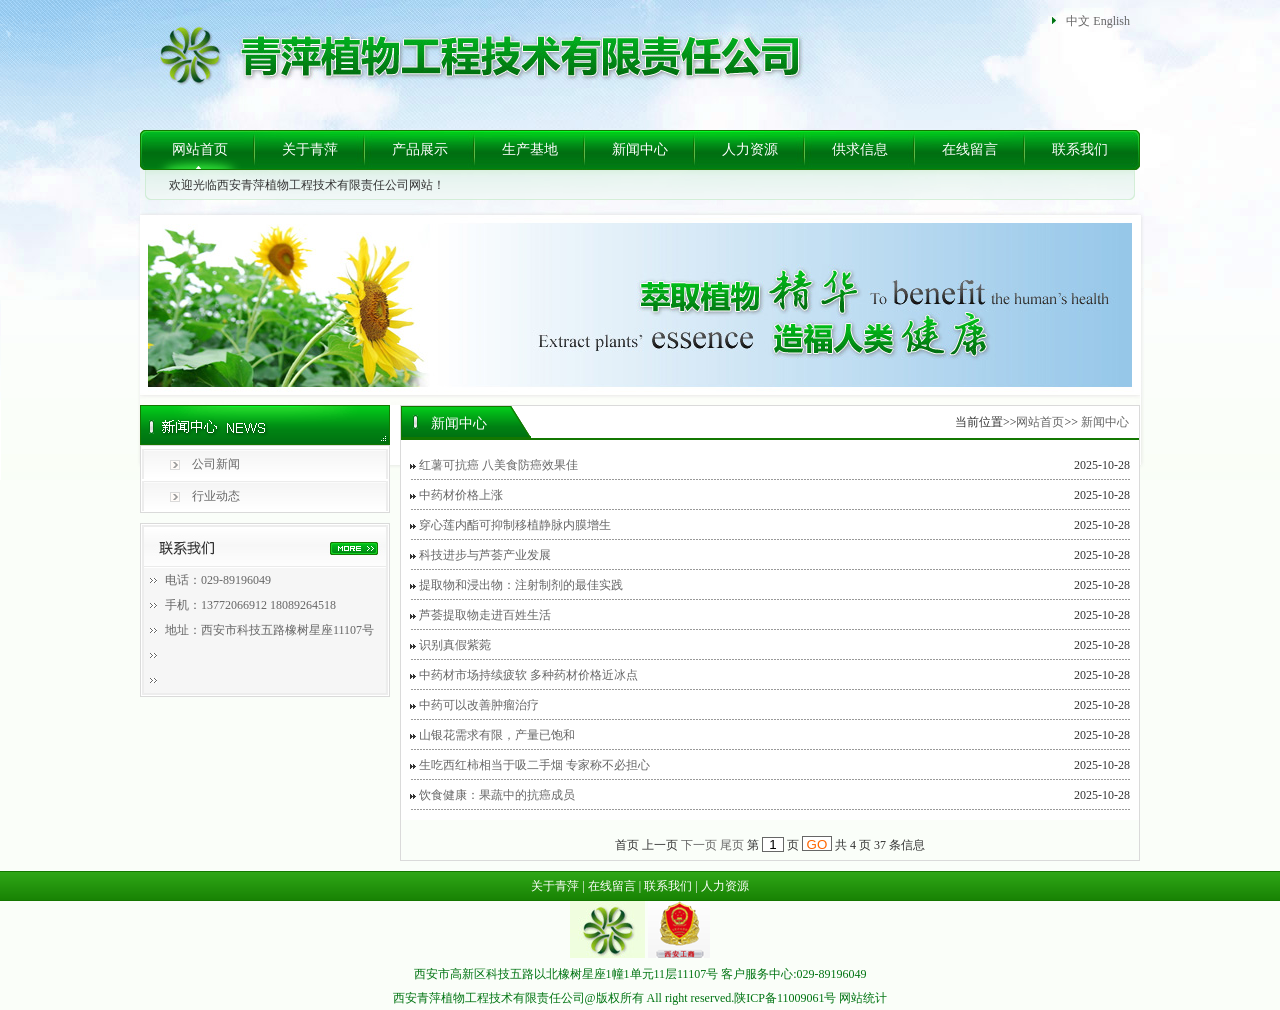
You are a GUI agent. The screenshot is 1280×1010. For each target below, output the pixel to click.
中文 (1078, 21)
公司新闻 (216, 464)
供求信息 (860, 149)
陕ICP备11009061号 (785, 998)
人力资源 (750, 149)
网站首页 (200, 149)
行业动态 (216, 496)
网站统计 (863, 998)
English (1111, 21)
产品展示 (420, 149)
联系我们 (1080, 149)
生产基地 (530, 149)
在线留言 (970, 149)
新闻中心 (640, 149)
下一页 (699, 845)
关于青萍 (310, 149)
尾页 (732, 845)
